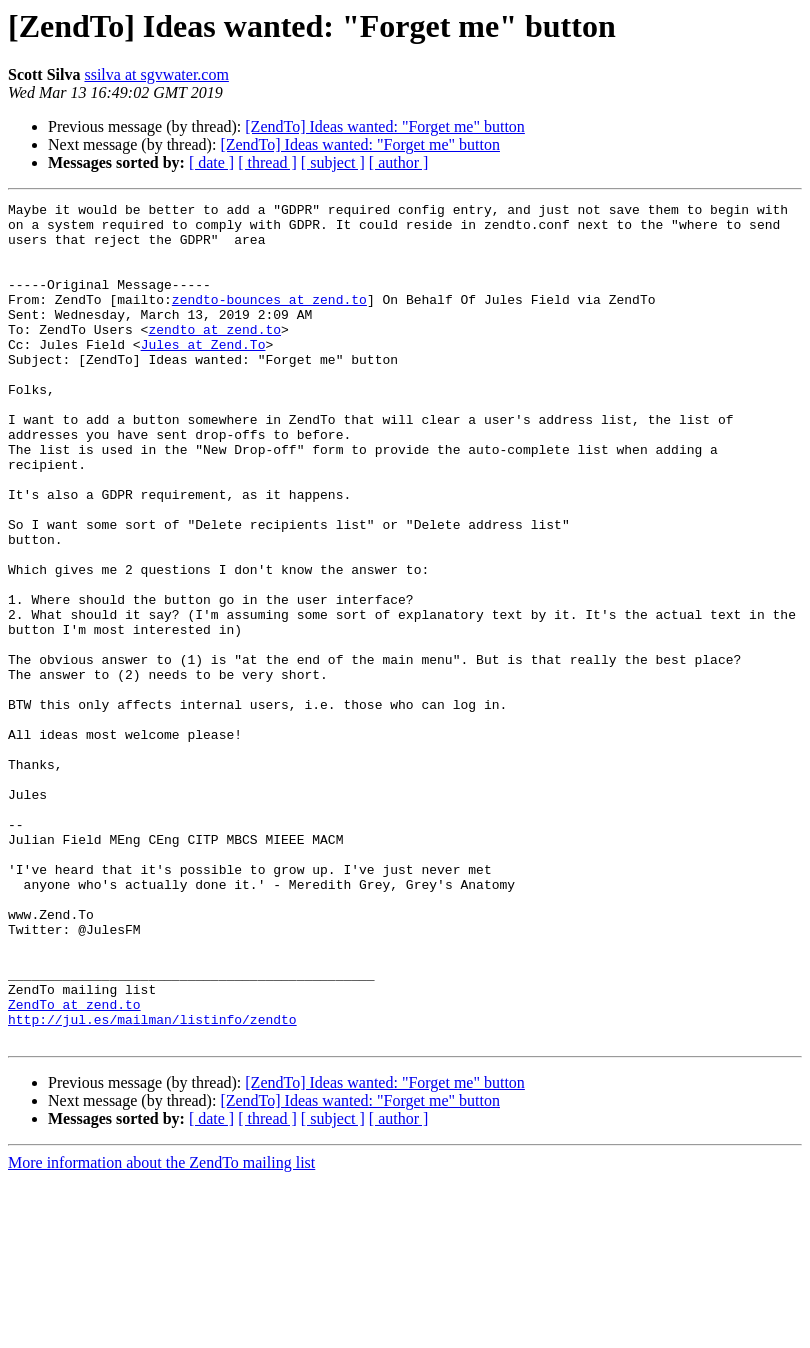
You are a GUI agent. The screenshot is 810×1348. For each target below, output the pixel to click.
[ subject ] (333, 162)
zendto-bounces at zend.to (269, 320)
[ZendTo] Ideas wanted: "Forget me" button (385, 126)
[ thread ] (267, 162)
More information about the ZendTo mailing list (161, 1330)
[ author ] (399, 162)
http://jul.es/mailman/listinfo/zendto (152, 1184)
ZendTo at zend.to (74, 1166)
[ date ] (211, 162)
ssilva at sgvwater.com (156, 74)
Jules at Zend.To (203, 374)
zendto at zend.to (214, 356)
